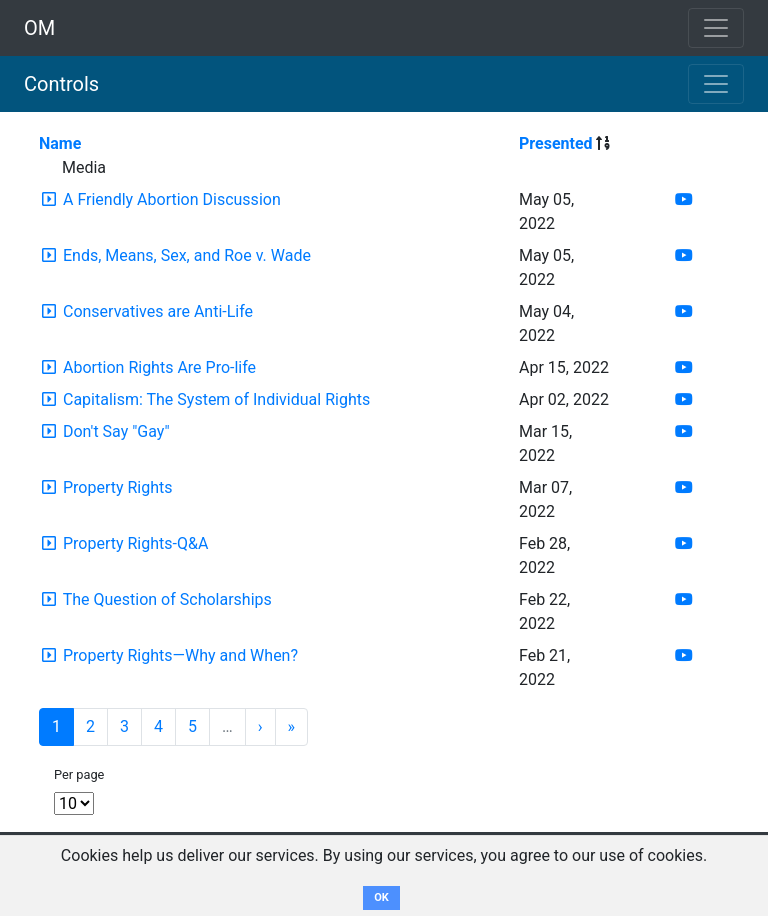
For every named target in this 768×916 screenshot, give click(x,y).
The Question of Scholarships (167, 599)
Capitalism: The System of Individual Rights (216, 399)
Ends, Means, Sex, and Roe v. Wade (187, 255)
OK (381, 897)
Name (60, 143)
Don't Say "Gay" (116, 431)
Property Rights (118, 487)
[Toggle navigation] (716, 84)
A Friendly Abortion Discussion (172, 199)
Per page (79, 774)
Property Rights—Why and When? (180, 655)
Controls (61, 84)
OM (39, 28)
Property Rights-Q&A (135, 543)
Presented (556, 143)
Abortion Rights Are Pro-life (159, 367)
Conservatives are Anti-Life (158, 311)
